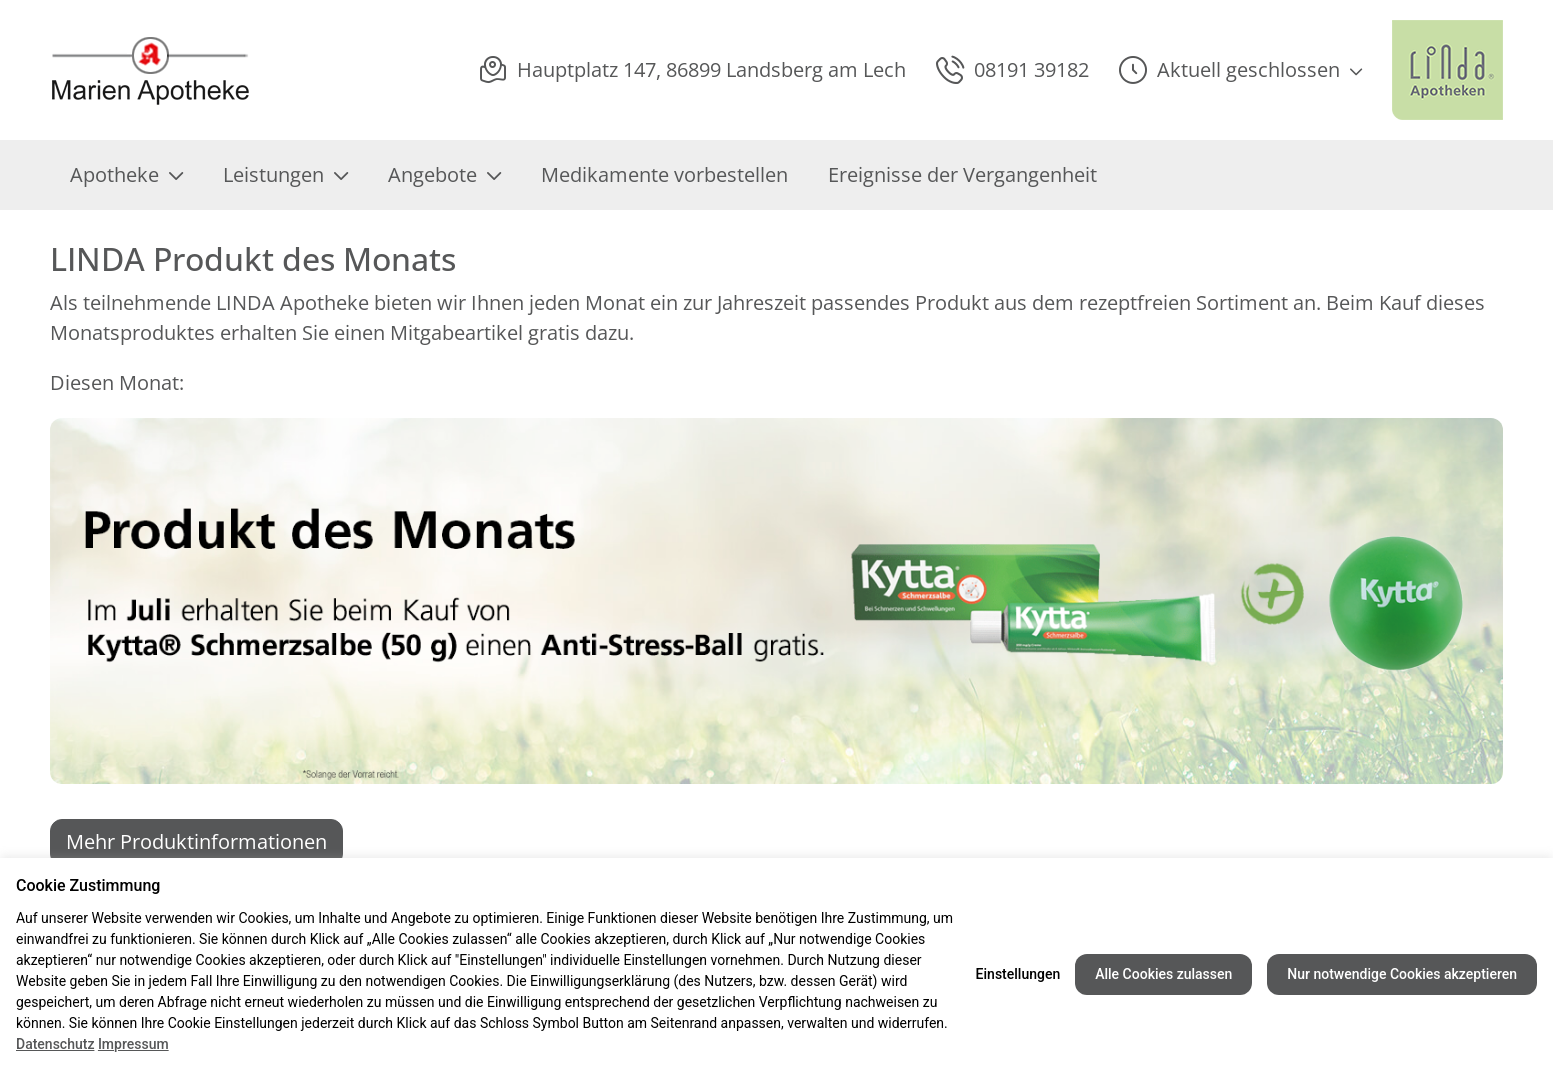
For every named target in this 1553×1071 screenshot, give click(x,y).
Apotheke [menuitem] (126, 174)
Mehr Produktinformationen (196, 841)
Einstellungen (1018, 974)
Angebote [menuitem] (444, 174)
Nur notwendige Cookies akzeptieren (1402, 974)
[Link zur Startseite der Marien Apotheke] (156, 70)
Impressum (133, 1044)
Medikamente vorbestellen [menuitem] (664, 174)
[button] (1240, 70)
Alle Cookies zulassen (1163, 974)
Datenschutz (55, 1044)
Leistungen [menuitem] (285, 174)
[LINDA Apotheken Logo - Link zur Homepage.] (1447, 70)
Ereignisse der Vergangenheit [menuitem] (962, 174)
